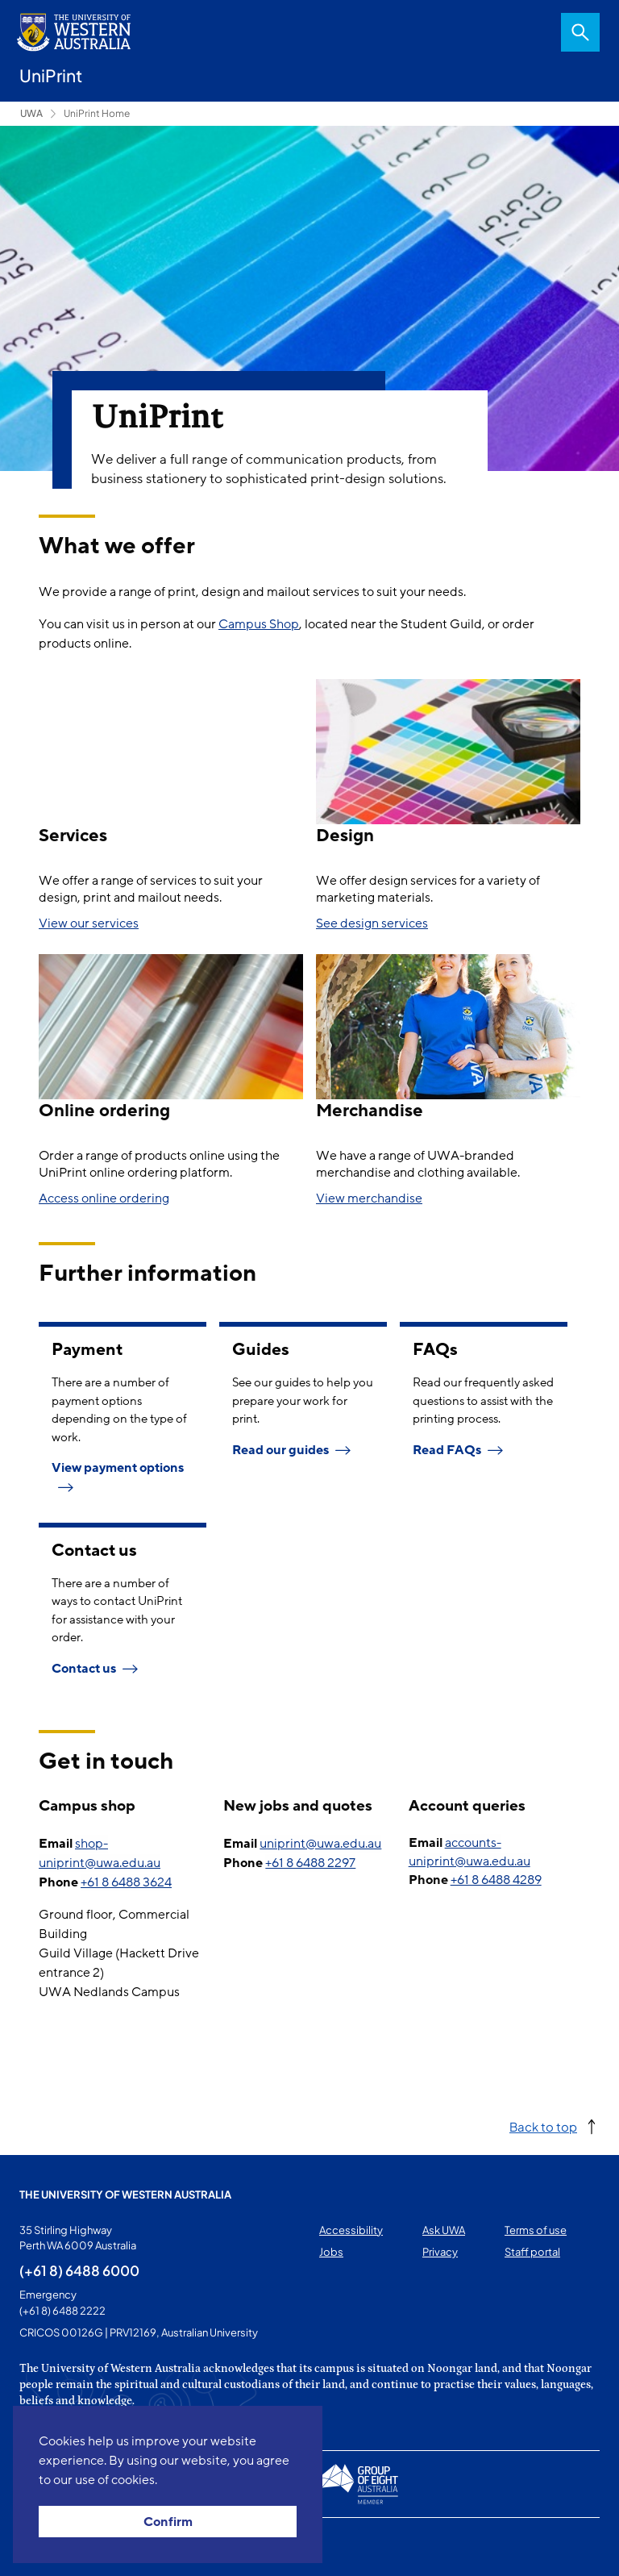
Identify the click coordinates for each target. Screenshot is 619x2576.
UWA (31, 113)
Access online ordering (104, 1198)
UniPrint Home (97, 113)
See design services (372, 923)
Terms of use (536, 2230)
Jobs (331, 2251)
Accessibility (351, 2230)
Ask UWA (443, 2230)
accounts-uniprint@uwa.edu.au (469, 1852)
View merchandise (369, 1198)
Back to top (543, 2126)
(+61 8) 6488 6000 (79, 2270)
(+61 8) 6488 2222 (62, 2310)
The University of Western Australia (125, 2194)
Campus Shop (258, 624)
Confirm (168, 2522)
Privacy (440, 2251)
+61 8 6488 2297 (310, 1863)
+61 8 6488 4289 (496, 1880)
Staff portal (532, 2251)
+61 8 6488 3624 (126, 1882)
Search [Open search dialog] (580, 32)
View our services (89, 923)
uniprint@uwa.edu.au (320, 1844)
